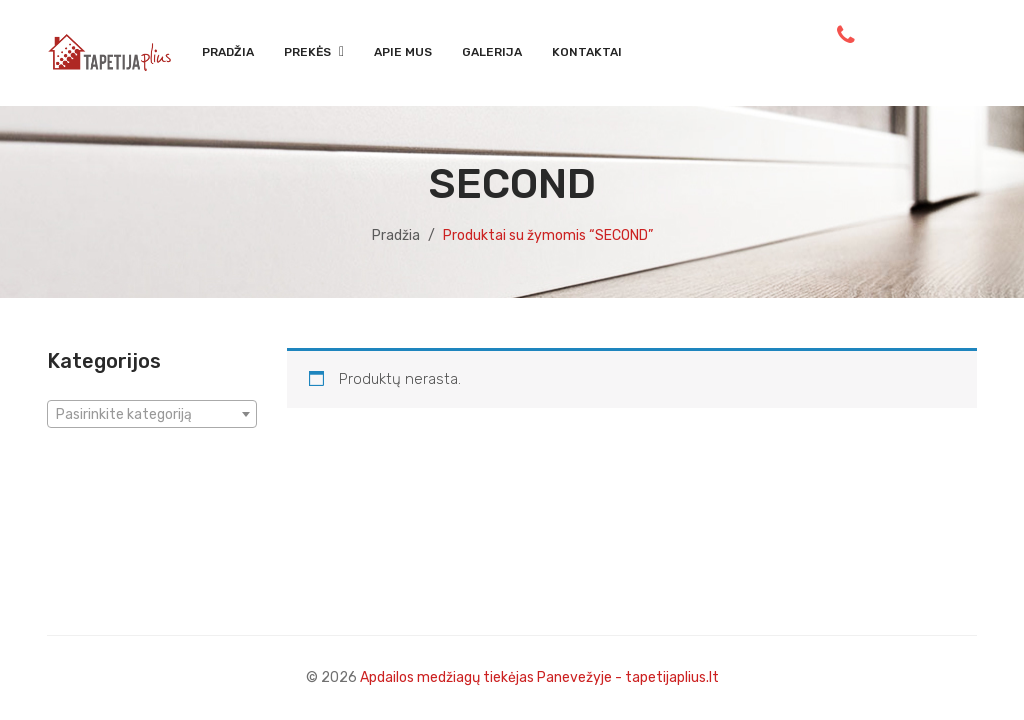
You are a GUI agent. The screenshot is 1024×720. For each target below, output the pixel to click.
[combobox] (152, 414)
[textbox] (152, 415)
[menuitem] (228, 53)
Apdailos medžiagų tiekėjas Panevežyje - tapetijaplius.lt (539, 677)
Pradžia (396, 235)
